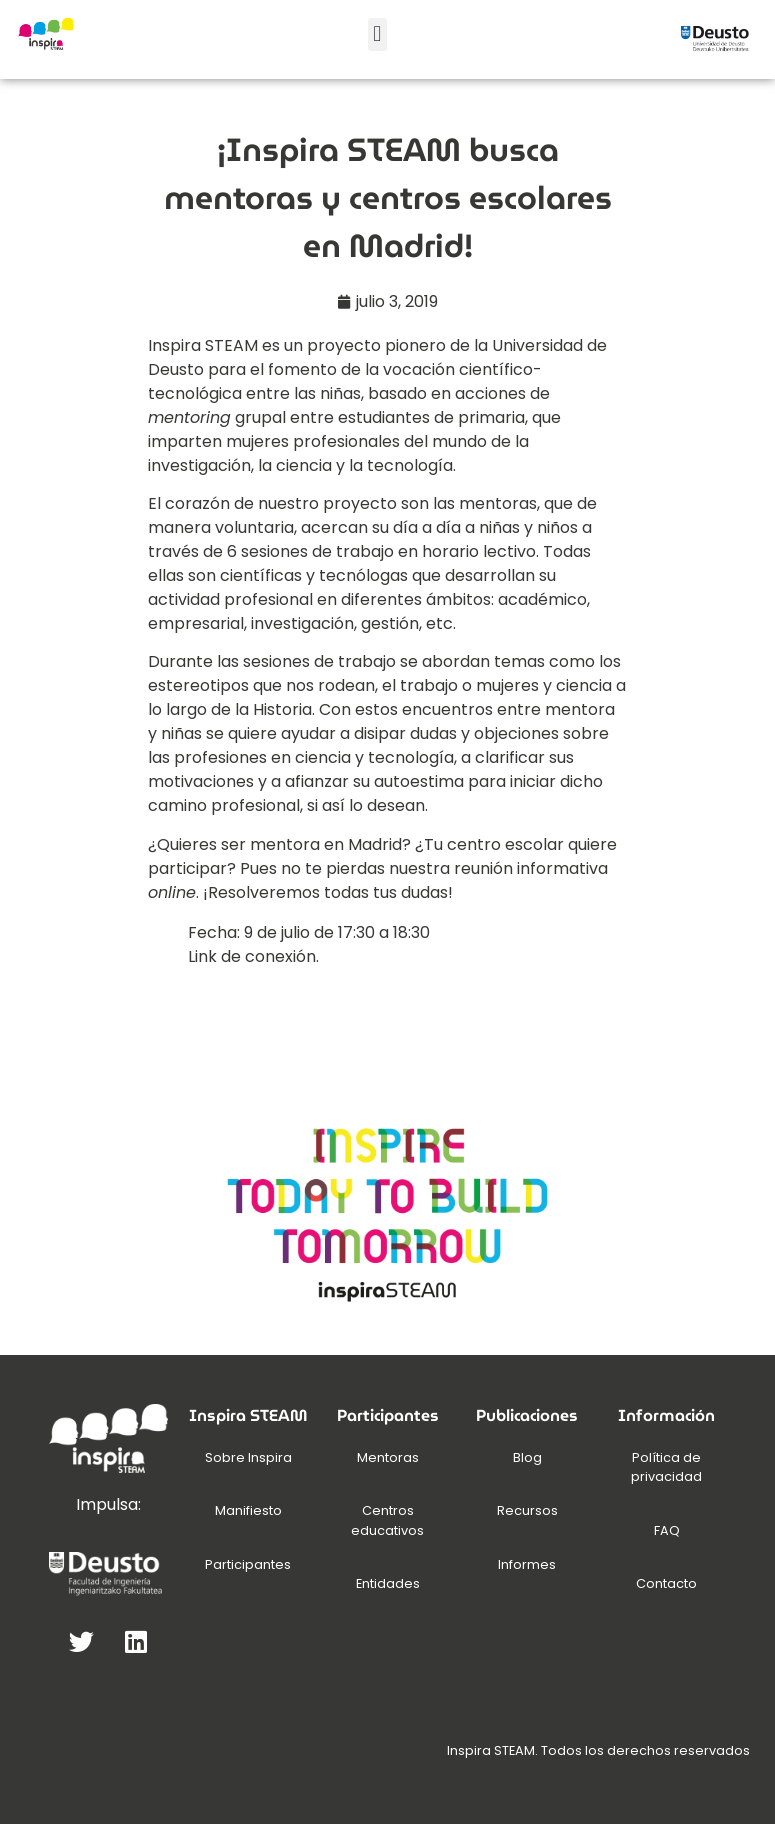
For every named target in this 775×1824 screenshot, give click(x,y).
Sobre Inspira (248, 1457)
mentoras (498, 503)
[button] (377, 34)
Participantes (248, 1564)
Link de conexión (252, 956)
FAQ (667, 1530)
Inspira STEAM (203, 345)
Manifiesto (248, 1510)
